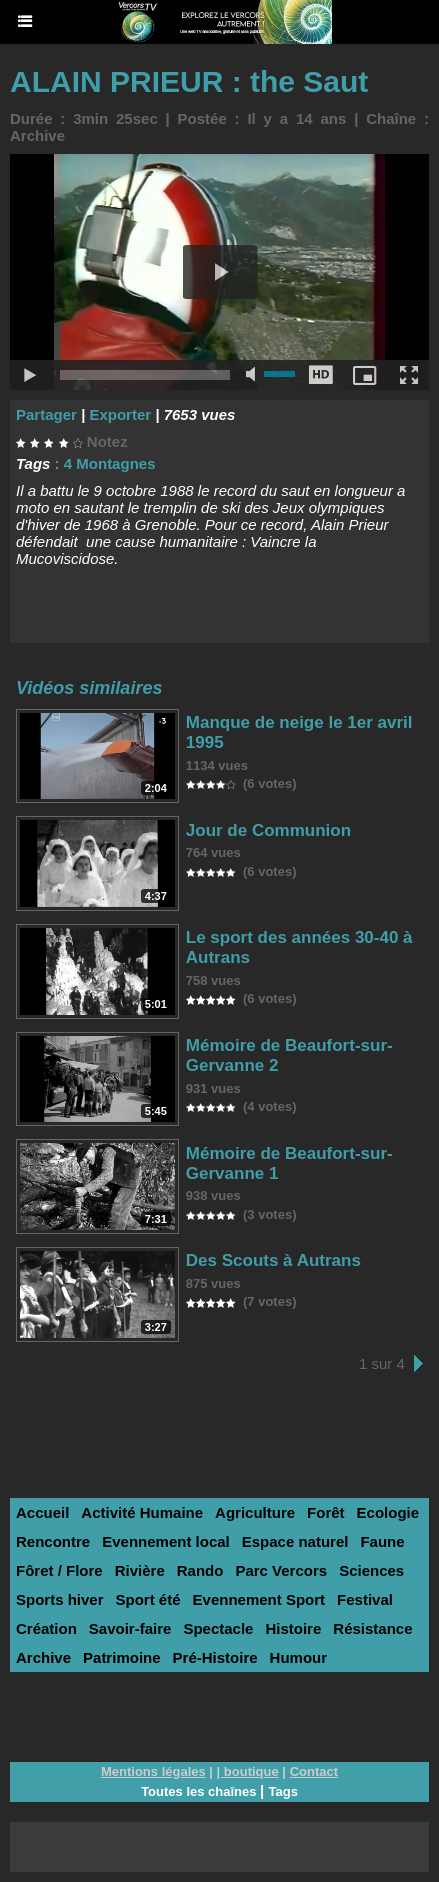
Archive (37, 135)
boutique (251, 1771)
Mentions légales (153, 1771)
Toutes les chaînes (198, 1791)
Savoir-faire (130, 1628)
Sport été (148, 1599)
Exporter (120, 414)
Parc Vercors (281, 1570)
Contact (314, 1771)
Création (46, 1628)
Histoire (293, 1628)
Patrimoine (122, 1657)
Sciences (371, 1570)
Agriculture (255, 1512)
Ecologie (388, 1512)
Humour (299, 1657)
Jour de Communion (268, 830)
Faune (382, 1541)
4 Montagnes (110, 463)
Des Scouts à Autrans (273, 1260)
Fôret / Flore (59, 1570)
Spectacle (218, 1628)
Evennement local (166, 1541)
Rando (200, 1570)
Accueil (42, 1512)
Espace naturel (295, 1541)
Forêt (326, 1512)
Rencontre (53, 1541)
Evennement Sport (259, 1599)
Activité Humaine (142, 1512)
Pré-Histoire (215, 1657)
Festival (365, 1599)
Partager (46, 414)
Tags (282, 1791)
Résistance (372, 1628)
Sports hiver (60, 1599)
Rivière (140, 1570)
